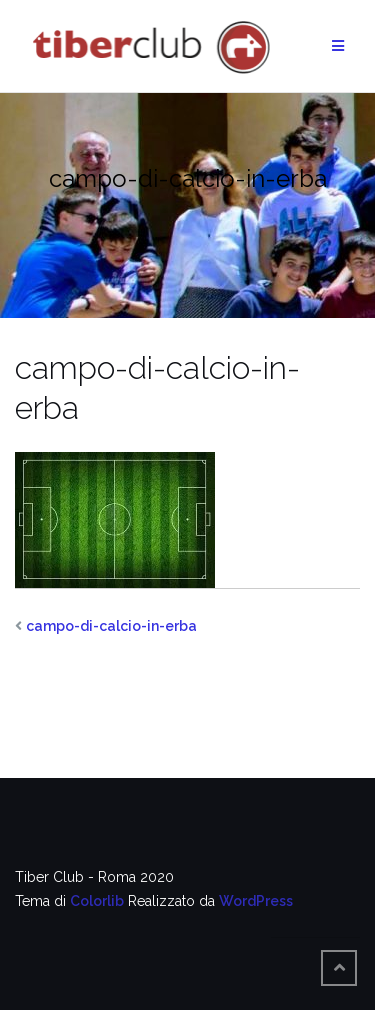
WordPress (256, 901)
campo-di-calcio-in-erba (111, 626)
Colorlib (97, 901)
